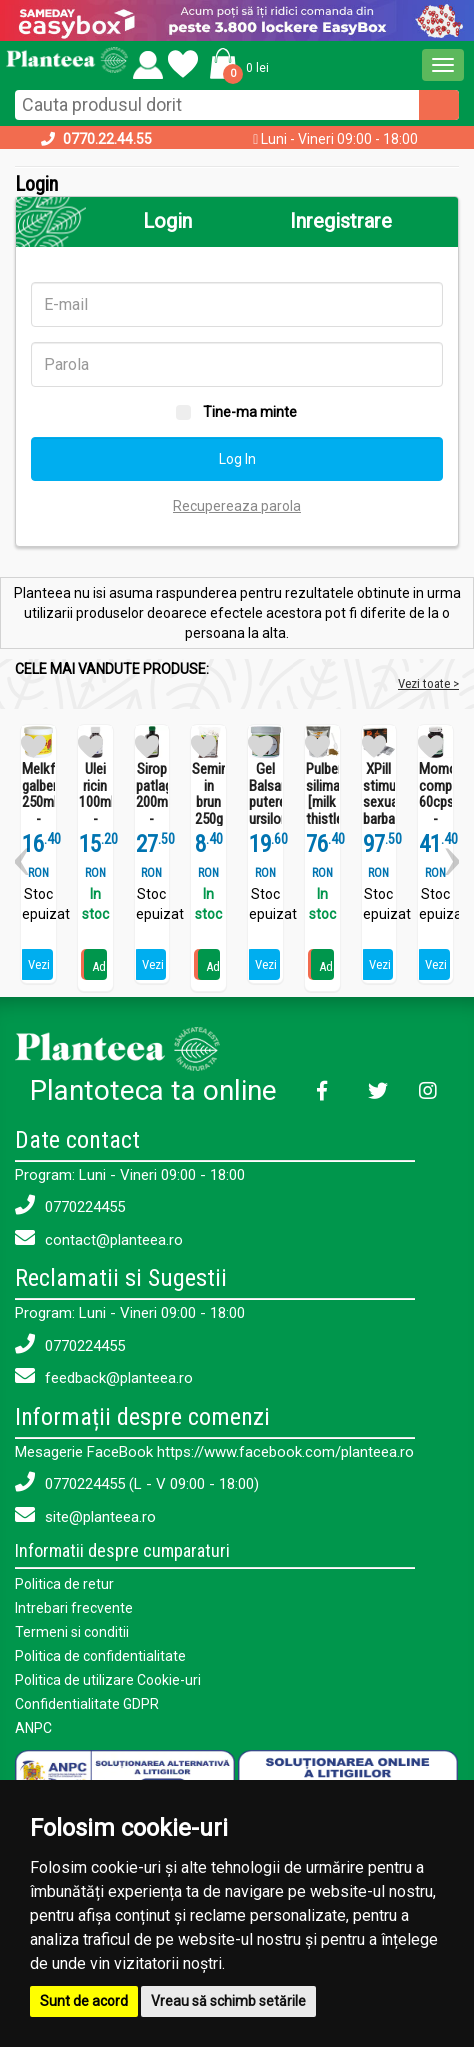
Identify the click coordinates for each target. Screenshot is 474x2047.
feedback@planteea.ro (104, 1376)
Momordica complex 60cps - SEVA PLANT (435, 810)
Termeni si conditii (72, 1632)
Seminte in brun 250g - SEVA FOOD (208, 819)
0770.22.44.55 (107, 139)
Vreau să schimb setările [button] (228, 2001)
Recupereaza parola (237, 506)
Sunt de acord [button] (84, 2001)
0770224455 (70, 1205)
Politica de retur (64, 1584)
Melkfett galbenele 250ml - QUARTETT (38, 802)
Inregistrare (341, 221)
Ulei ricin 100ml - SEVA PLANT (95, 810)
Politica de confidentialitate (100, 1656)
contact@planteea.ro (99, 1238)
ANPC (33, 1728)
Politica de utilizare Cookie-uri (108, 1680)
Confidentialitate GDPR (87, 1704)
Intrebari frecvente (74, 1608)
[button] (236, 63)
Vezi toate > (428, 683)
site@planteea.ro (85, 1515)
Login (167, 221)
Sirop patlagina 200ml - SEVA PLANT (152, 810)
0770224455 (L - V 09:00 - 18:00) (137, 1482)
